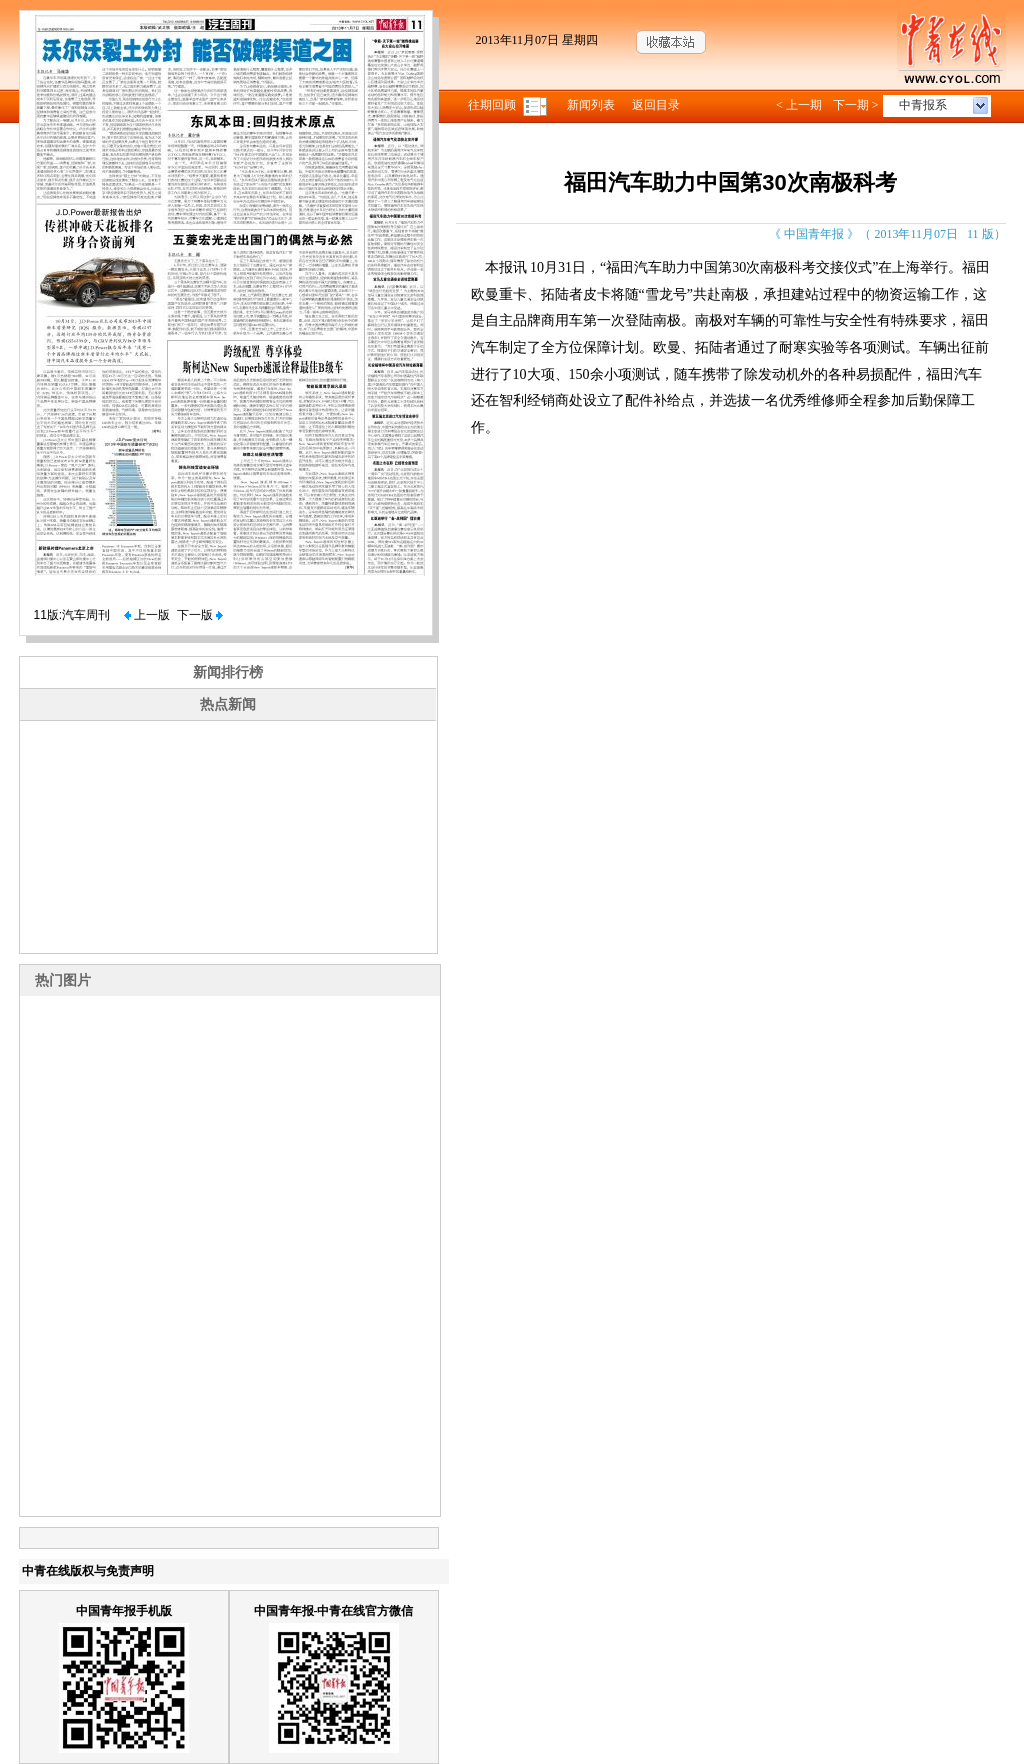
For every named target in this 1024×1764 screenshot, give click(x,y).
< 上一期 (799, 105)
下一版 (200, 615)
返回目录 (656, 105)
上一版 (147, 615)
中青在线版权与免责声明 (88, 1571)
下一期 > (856, 105)
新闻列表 (591, 105)
